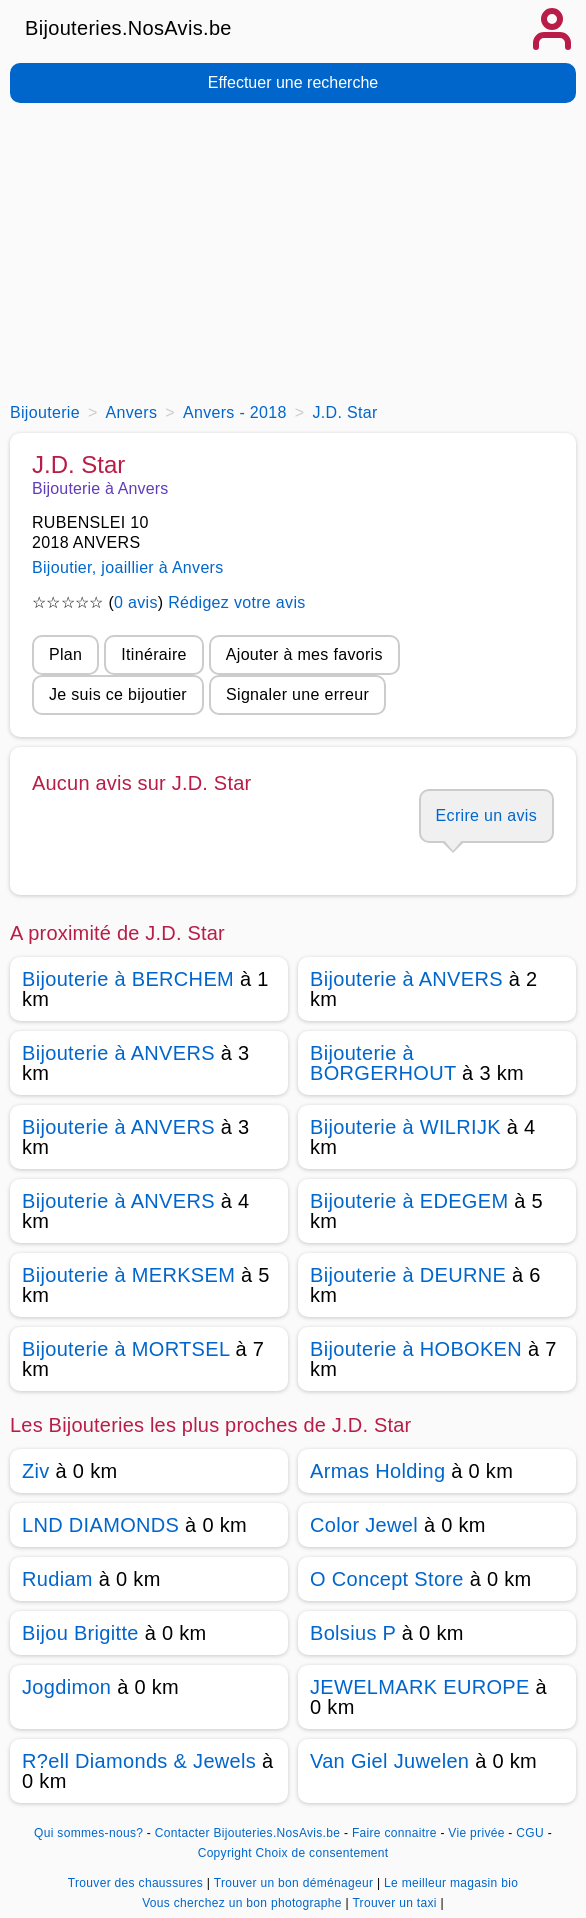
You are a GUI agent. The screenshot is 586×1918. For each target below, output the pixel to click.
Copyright (225, 1853)
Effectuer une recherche (293, 82)
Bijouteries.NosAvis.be (128, 28)
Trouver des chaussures (137, 1883)
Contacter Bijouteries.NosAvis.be (247, 1833)
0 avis (136, 602)
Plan (65, 654)
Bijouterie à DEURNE (408, 1275)
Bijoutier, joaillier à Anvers (128, 567)
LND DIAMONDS (100, 1525)
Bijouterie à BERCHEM (128, 979)
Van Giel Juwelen (389, 1761)
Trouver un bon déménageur (295, 1883)
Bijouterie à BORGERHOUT (383, 1063)
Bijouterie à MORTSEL (126, 1349)
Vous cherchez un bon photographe (243, 1903)
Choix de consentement (322, 1853)
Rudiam (57, 1579)
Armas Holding (377, 1471)
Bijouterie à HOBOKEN (416, 1349)
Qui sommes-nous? (88, 1833)
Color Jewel (364, 1525)
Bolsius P (353, 1633)
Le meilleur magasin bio (451, 1883)
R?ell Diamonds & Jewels (139, 1761)
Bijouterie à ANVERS (406, 979)
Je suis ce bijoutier (118, 694)
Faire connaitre (394, 1833)
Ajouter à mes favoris (304, 654)
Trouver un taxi (396, 1903)
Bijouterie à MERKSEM (128, 1275)
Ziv (36, 1471)
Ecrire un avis (486, 815)
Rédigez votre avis (236, 602)
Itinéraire (153, 654)
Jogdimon (66, 1687)
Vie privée (476, 1833)
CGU (530, 1833)
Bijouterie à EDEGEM (409, 1201)
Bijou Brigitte (80, 1633)
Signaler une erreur (297, 694)
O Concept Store (387, 1579)
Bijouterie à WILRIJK (405, 1127)
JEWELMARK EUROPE (420, 1687)
